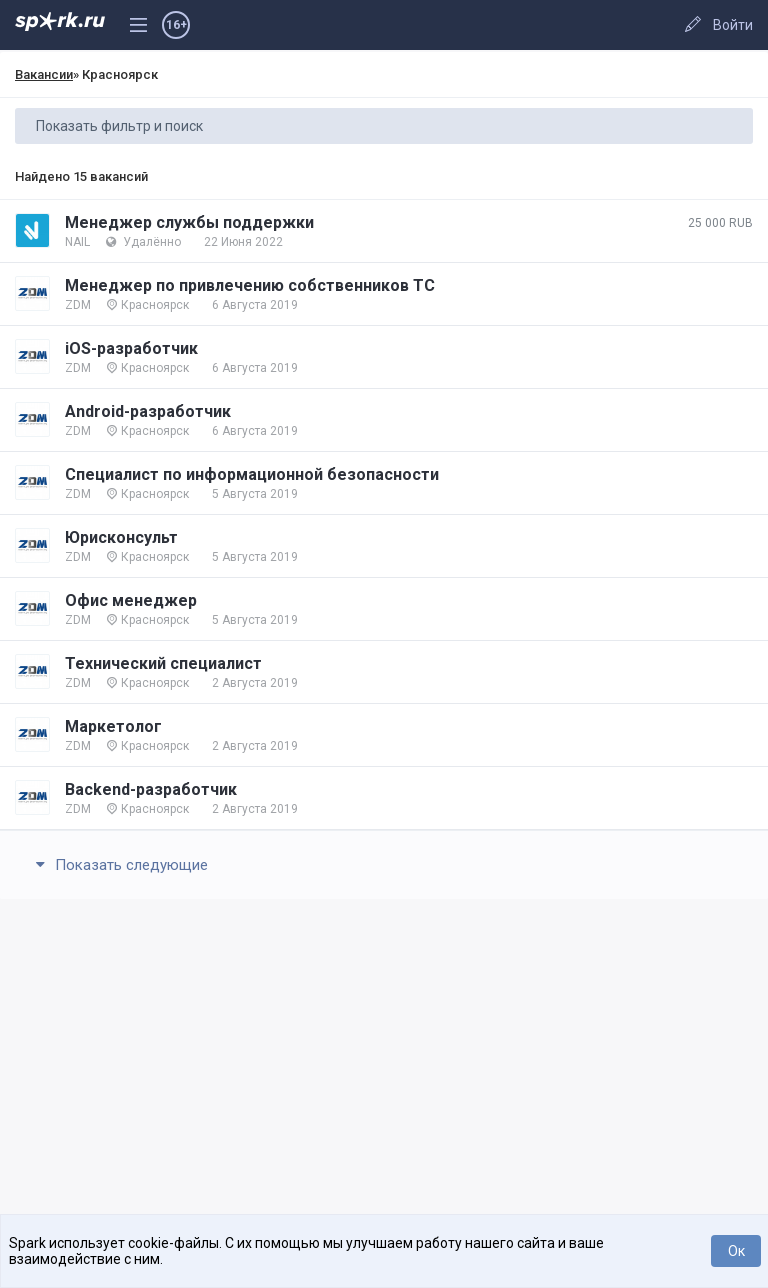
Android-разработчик (148, 411)
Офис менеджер (131, 600)
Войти (733, 25)
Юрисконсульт (121, 537)
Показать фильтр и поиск (119, 126)
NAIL (77, 242)
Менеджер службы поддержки (189, 222)
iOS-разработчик (131, 348)
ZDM (78, 305)
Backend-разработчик (151, 789)
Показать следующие (119, 865)
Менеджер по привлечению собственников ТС (250, 285)
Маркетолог (113, 726)
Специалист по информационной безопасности (252, 474)
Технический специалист (163, 663)
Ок (736, 1251)
